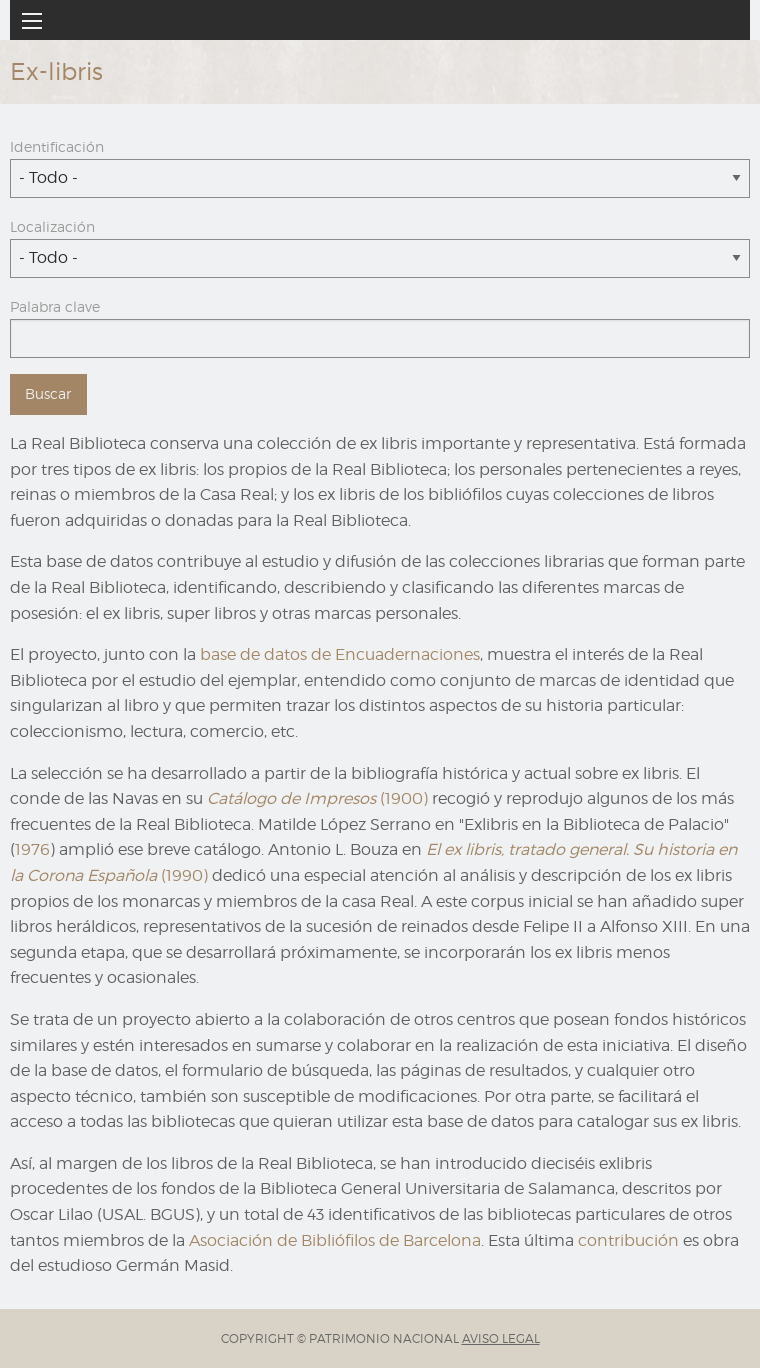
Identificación (57, 146)
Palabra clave (55, 306)
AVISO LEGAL (501, 1338)
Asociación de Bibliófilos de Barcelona (335, 1240)
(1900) (317, 798)
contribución (628, 1240)
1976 (32, 849)
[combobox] (380, 178)
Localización (52, 226)
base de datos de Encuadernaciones (340, 654)
